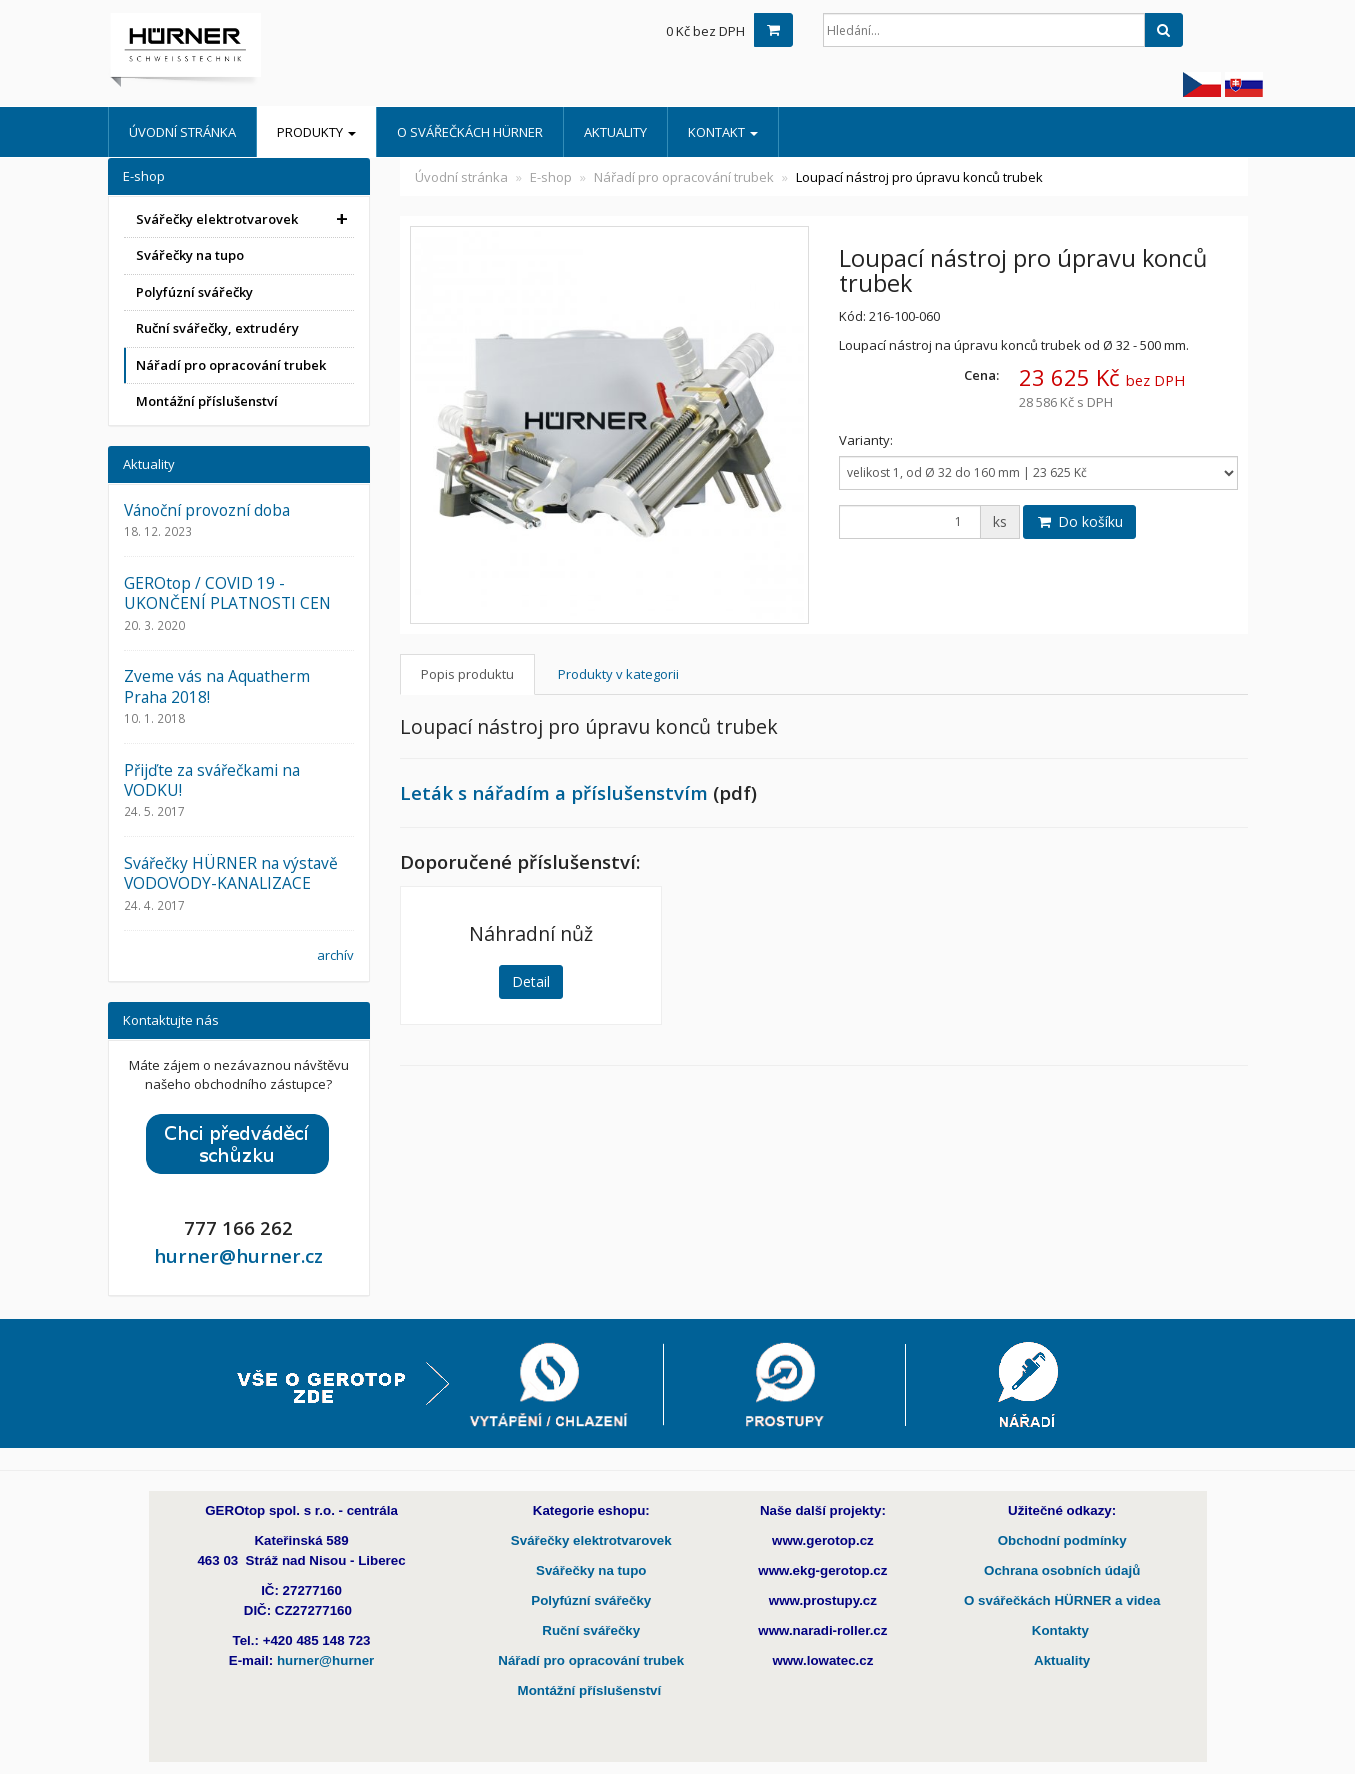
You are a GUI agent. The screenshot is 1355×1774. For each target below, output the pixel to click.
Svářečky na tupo (190, 255)
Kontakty (1062, 1630)
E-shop (551, 177)
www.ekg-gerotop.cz (822, 1570)
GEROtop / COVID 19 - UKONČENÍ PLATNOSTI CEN (227, 593)
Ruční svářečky (591, 1630)
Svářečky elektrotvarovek (217, 219)
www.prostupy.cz (823, 1600)
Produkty (316, 132)
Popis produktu (467, 674)
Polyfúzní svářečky (194, 292)
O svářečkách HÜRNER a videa (1062, 1600)
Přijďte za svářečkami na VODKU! (212, 780)
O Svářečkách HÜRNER (470, 132)
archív (335, 955)
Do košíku (1079, 521)
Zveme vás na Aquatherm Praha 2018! (217, 686)
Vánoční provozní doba (207, 510)
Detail (531, 981)
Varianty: (866, 440)
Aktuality (615, 132)
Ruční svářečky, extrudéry (217, 328)
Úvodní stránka (182, 132)
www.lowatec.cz (822, 1660)
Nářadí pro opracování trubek (684, 177)
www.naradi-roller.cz (822, 1630)
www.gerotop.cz (823, 1540)
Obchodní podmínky (1062, 1540)
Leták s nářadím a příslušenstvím (554, 792)
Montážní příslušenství (207, 401)
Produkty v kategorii (618, 674)
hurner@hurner (325, 1660)
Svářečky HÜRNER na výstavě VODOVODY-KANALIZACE (231, 873)
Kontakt (723, 132)
